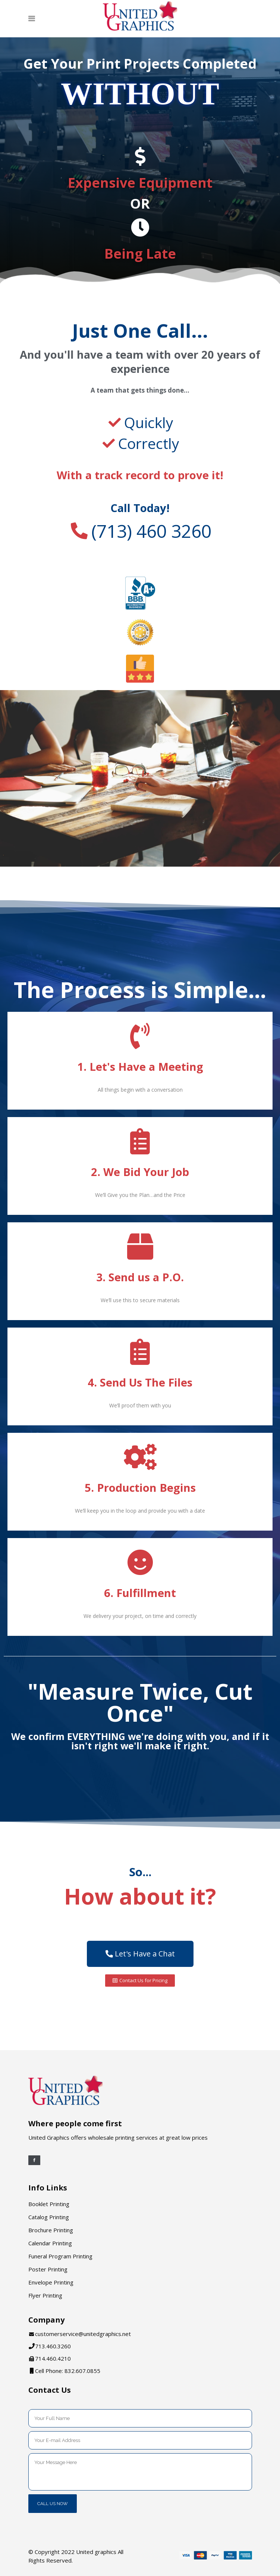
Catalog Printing (48, 2217)
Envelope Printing (50, 2282)
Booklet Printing (48, 2204)
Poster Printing (47, 2269)
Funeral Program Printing (60, 2256)
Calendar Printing (50, 2243)
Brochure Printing (50, 2230)
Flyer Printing (45, 2295)
